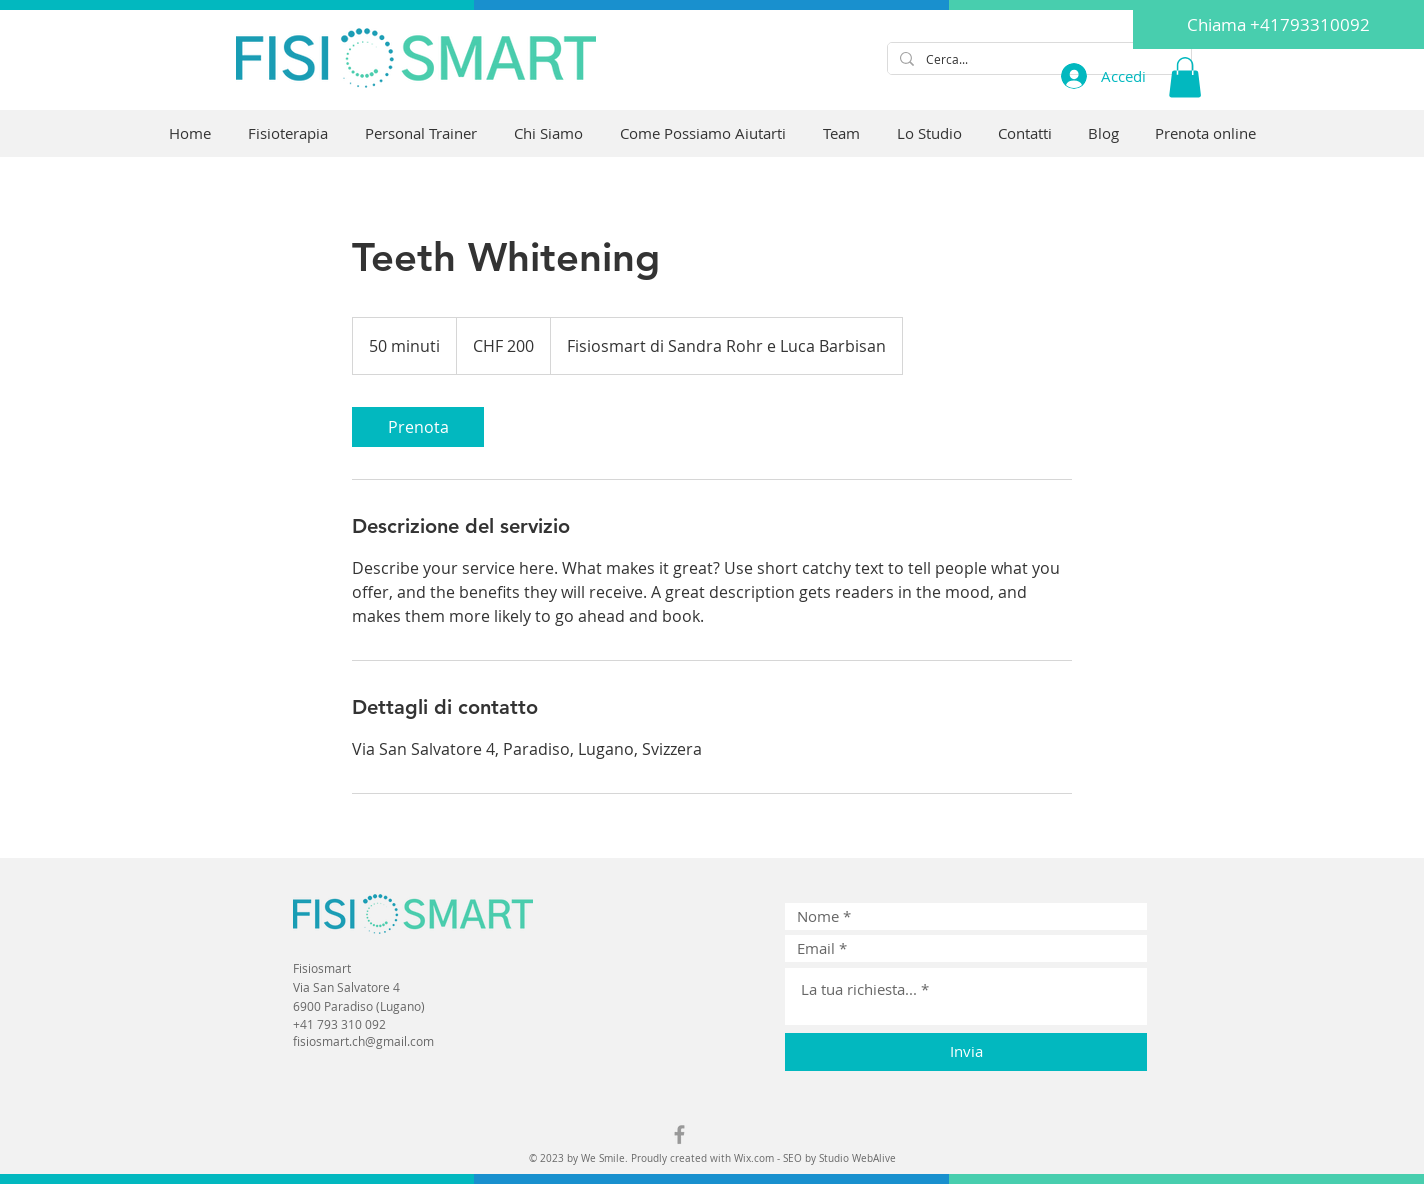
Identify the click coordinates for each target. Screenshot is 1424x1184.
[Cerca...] (1037, 59)
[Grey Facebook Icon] (679, 1134)
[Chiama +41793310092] (1278, 24)
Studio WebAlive (857, 1158)
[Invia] (966, 1052)
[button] (1185, 77)
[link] (418, 427)
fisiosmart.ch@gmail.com (363, 1041)
